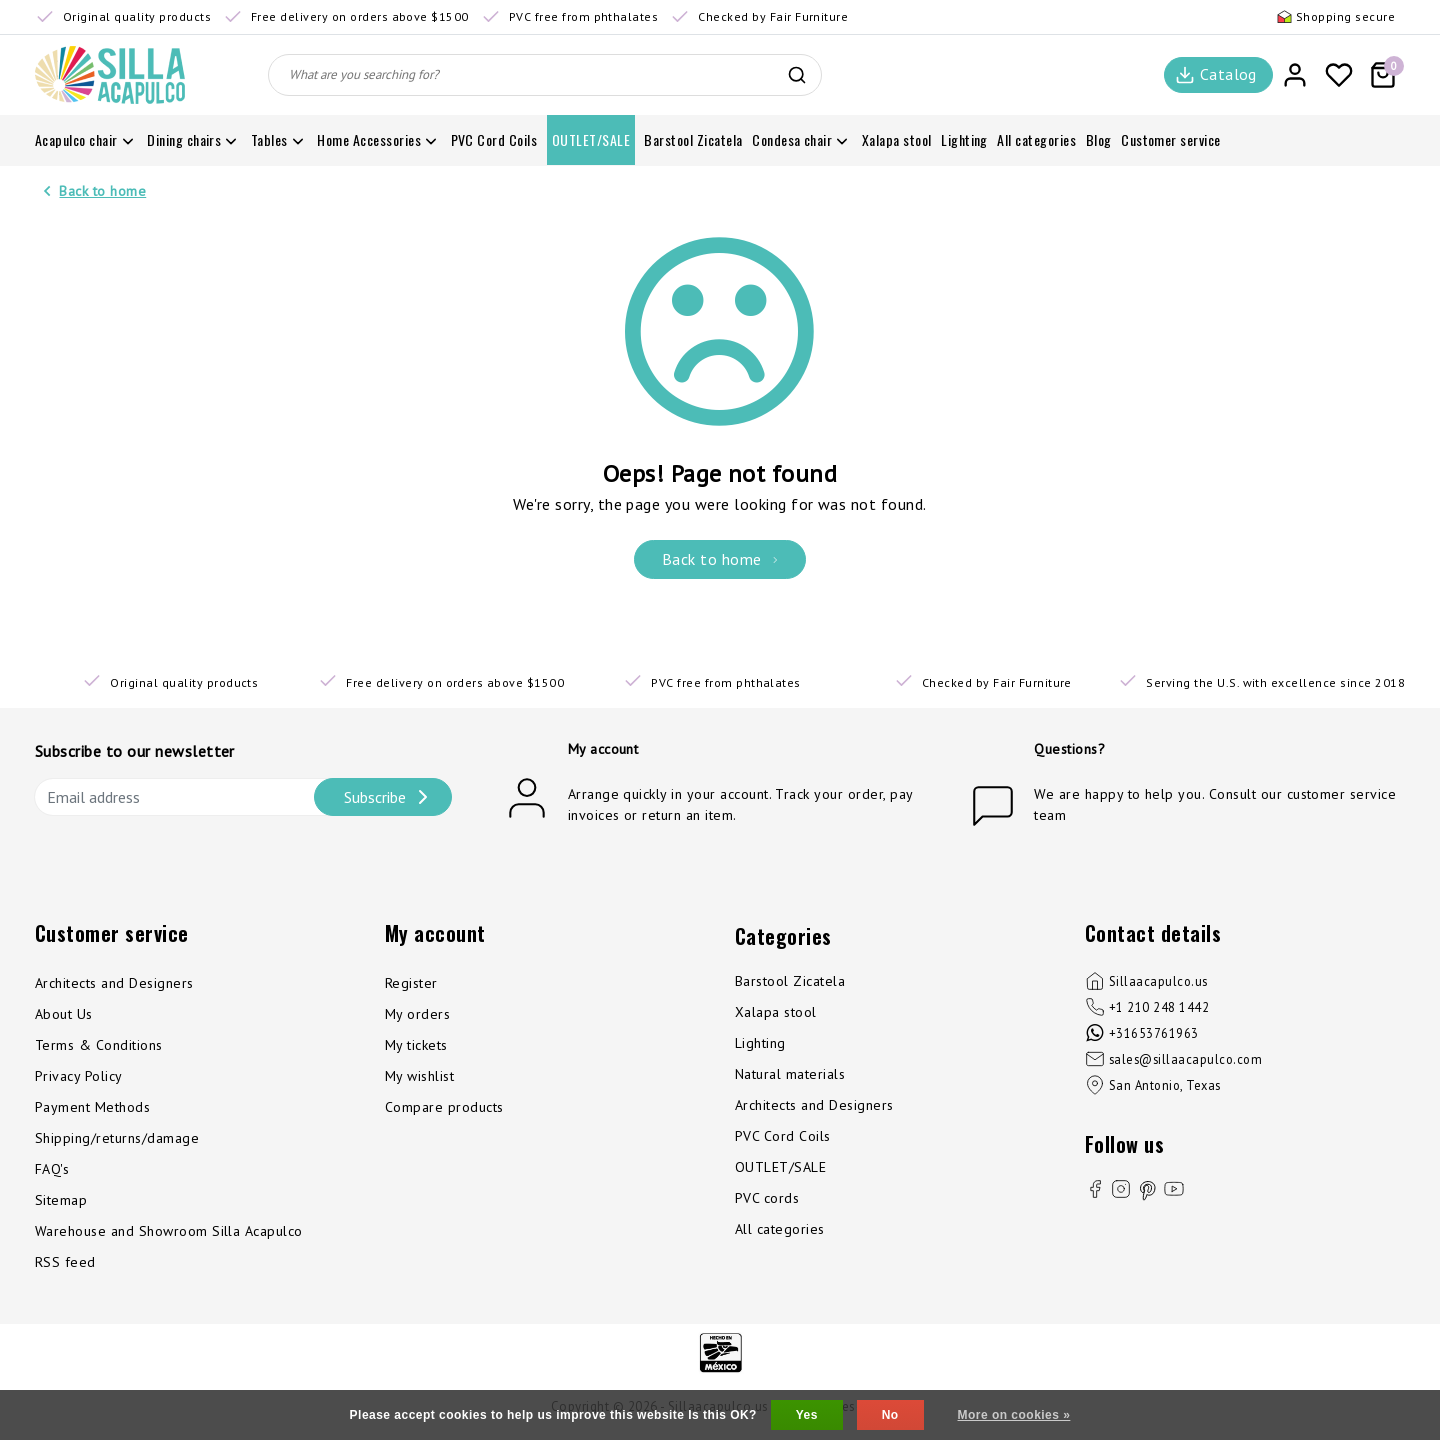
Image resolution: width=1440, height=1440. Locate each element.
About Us (64, 1014)
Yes (807, 1415)
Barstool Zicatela (790, 981)
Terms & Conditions (99, 1045)
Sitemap (61, 1200)
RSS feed (65, 1262)
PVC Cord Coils (783, 1136)
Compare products (444, 1107)
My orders (417, 1014)
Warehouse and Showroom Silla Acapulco (169, 1231)
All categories (780, 1229)
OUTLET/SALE (780, 1167)
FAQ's (52, 1169)
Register (411, 983)
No (890, 1415)
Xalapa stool (776, 1012)
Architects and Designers (114, 983)
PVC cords (767, 1198)
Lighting (760, 1043)
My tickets (416, 1045)
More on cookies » (1014, 1415)
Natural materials (790, 1074)
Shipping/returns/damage (117, 1138)
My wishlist (419, 1076)
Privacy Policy (79, 1076)
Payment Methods (92, 1107)
